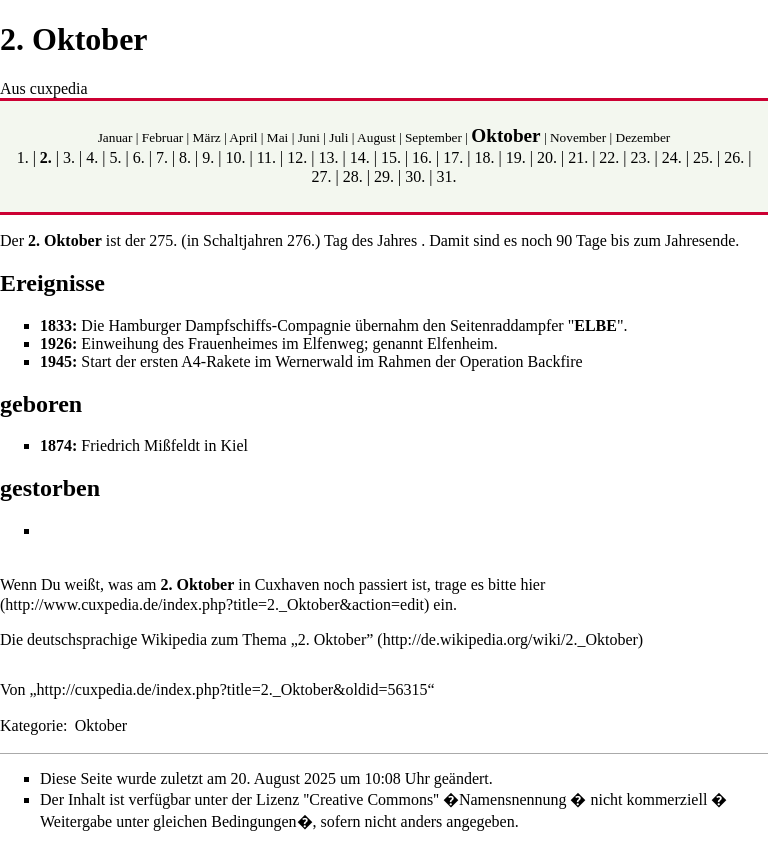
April (243, 137)
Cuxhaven (287, 584)
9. (208, 157)
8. (185, 157)
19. (516, 157)
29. (384, 176)
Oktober (505, 135)
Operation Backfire (521, 361)
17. (453, 157)
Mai (277, 137)
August (376, 137)
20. (547, 157)
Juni (309, 137)
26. (734, 157)
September (433, 137)
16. (422, 157)
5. (115, 157)
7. (162, 157)
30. (415, 176)
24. (672, 157)
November (578, 137)
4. (92, 157)
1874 (56, 445)
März (207, 137)
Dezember (643, 137)
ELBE (595, 325)
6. (139, 157)
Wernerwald (314, 361)
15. (391, 157)
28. (353, 176)
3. (69, 157)
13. (329, 157)
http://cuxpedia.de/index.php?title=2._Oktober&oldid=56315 (232, 689)
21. (578, 157)
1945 (56, 361)
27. (322, 176)
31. (446, 176)
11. (266, 157)
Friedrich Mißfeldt (140, 445)
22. (609, 157)
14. (360, 157)
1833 (56, 325)
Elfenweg (333, 343)
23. (641, 157)
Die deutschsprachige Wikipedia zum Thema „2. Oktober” (186, 639)
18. (485, 157)
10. (235, 157)
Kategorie (31, 725)
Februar (162, 137)
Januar (115, 137)
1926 (56, 343)
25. (703, 157)
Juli (338, 137)
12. (297, 157)
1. (23, 157)
